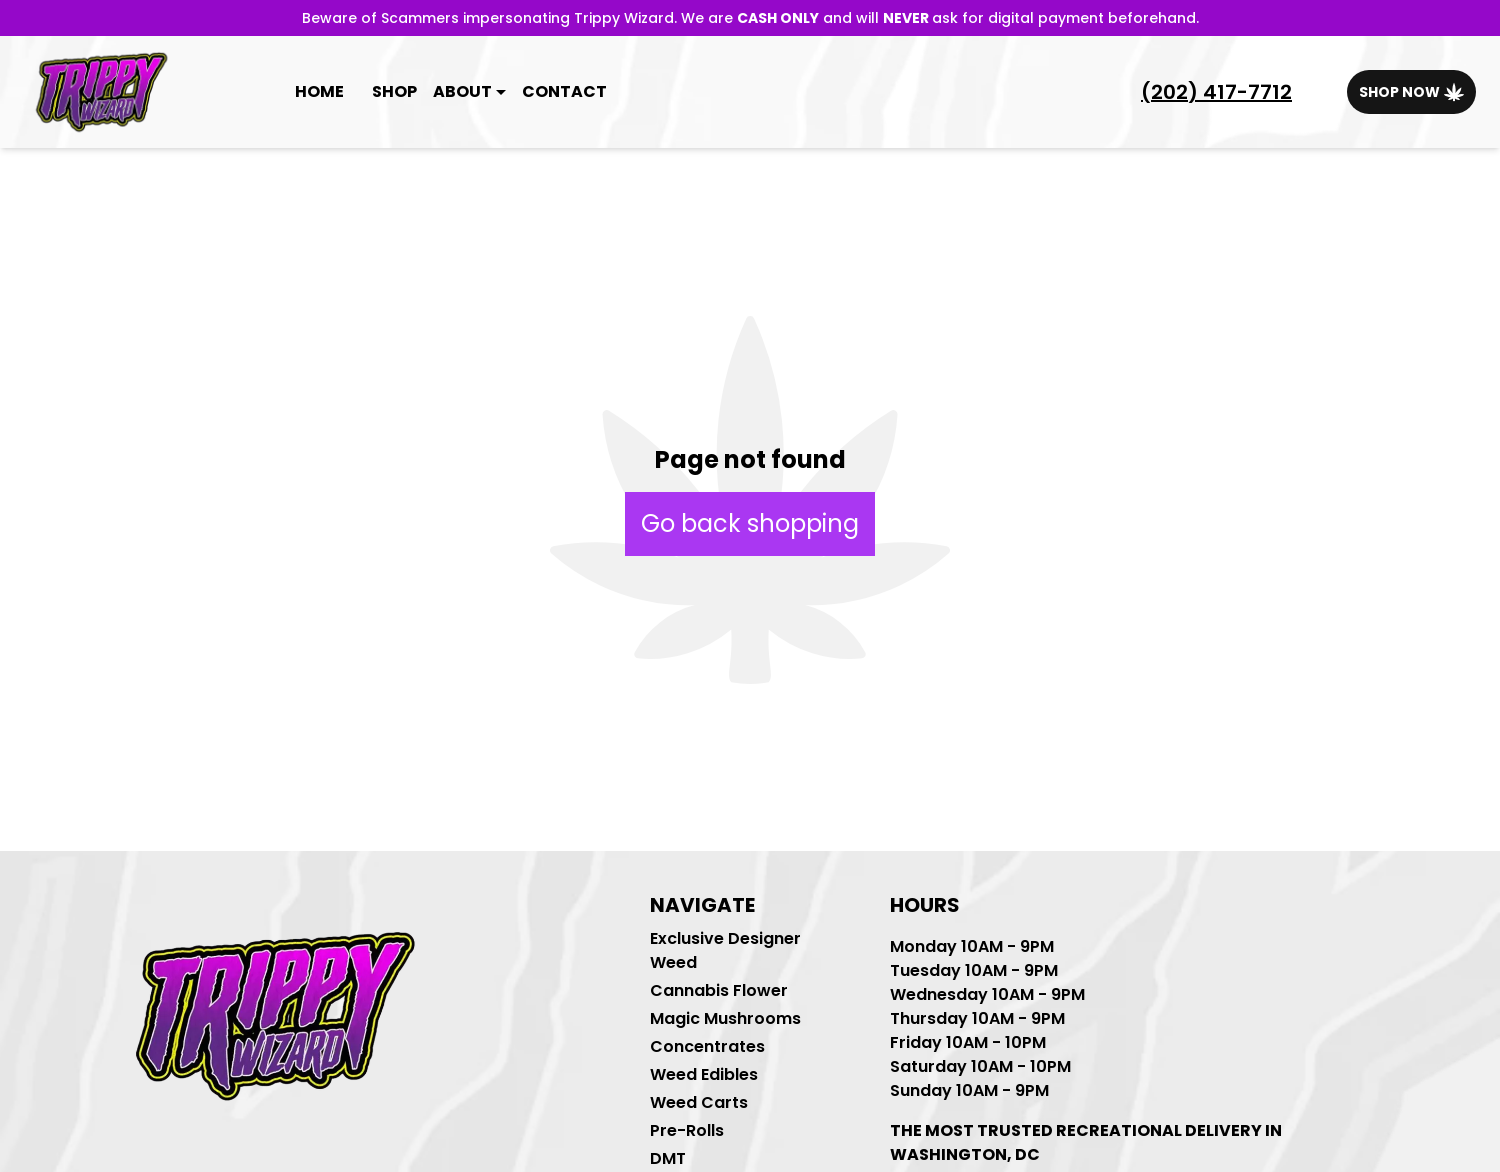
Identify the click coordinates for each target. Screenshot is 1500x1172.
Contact (564, 91)
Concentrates (707, 1046)
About (462, 91)
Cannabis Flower (719, 990)
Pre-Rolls (687, 1130)
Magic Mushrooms (725, 1018)
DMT (668, 1158)
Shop (394, 91)
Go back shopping (750, 523)
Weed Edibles (704, 1074)
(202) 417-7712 (1216, 92)
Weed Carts (699, 1102)
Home (319, 91)
